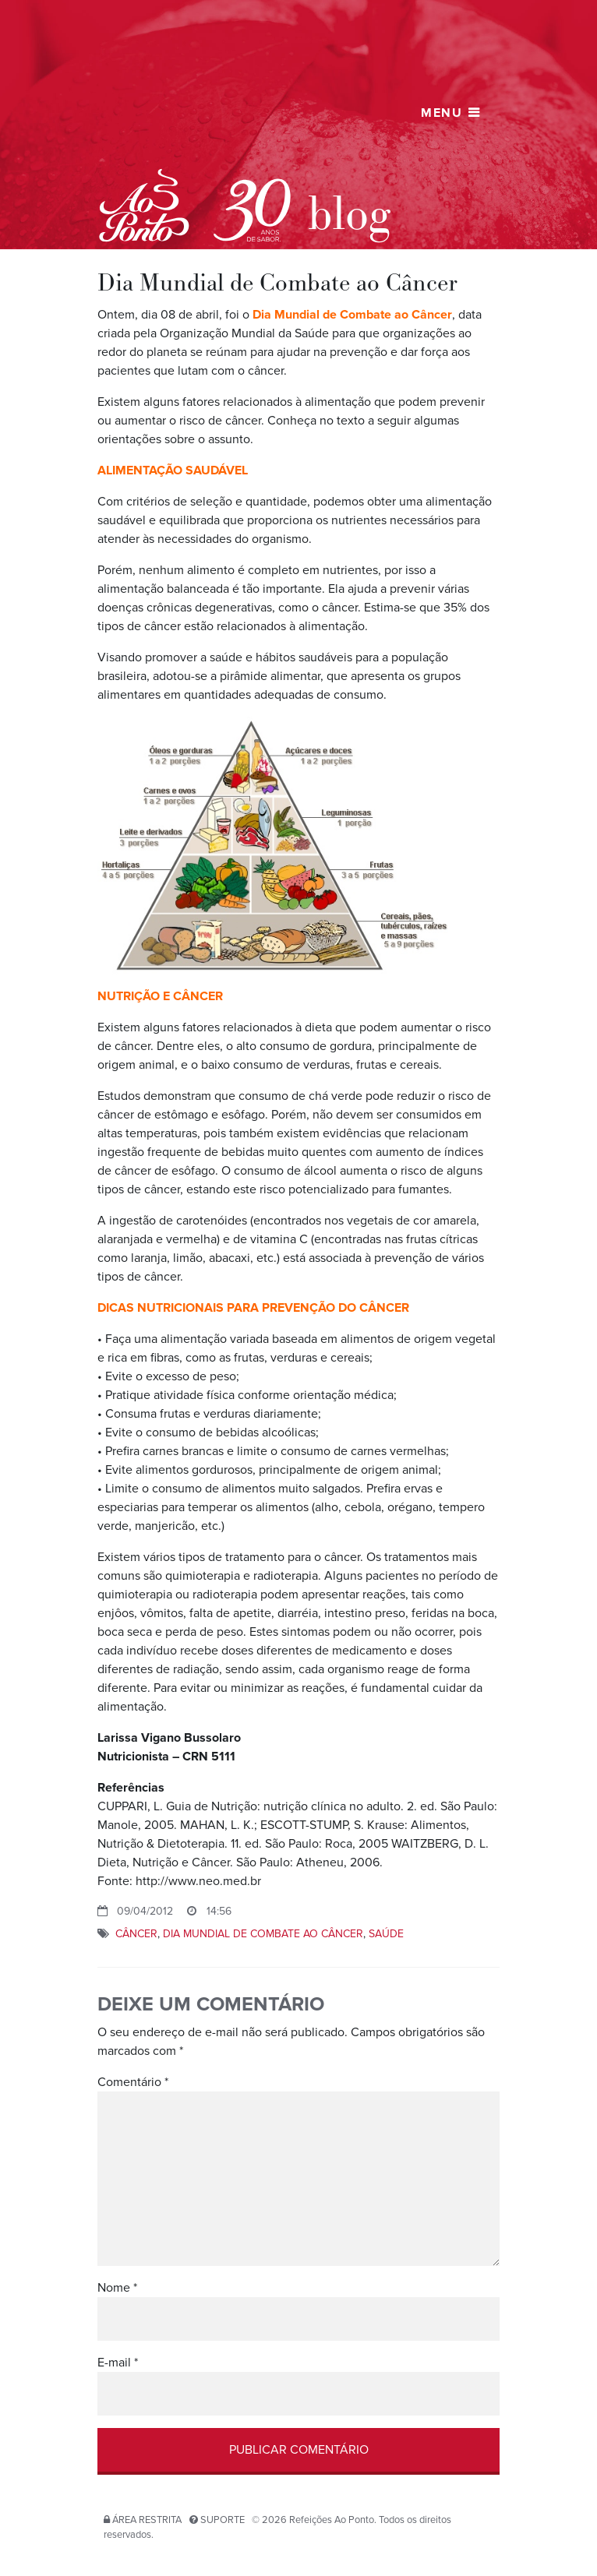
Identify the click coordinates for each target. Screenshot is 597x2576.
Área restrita (147, 2520)
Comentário (132, 2082)
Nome (117, 2288)
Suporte (222, 2520)
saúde (386, 1933)
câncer (136, 1933)
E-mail (117, 2362)
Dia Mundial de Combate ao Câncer (263, 1933)
